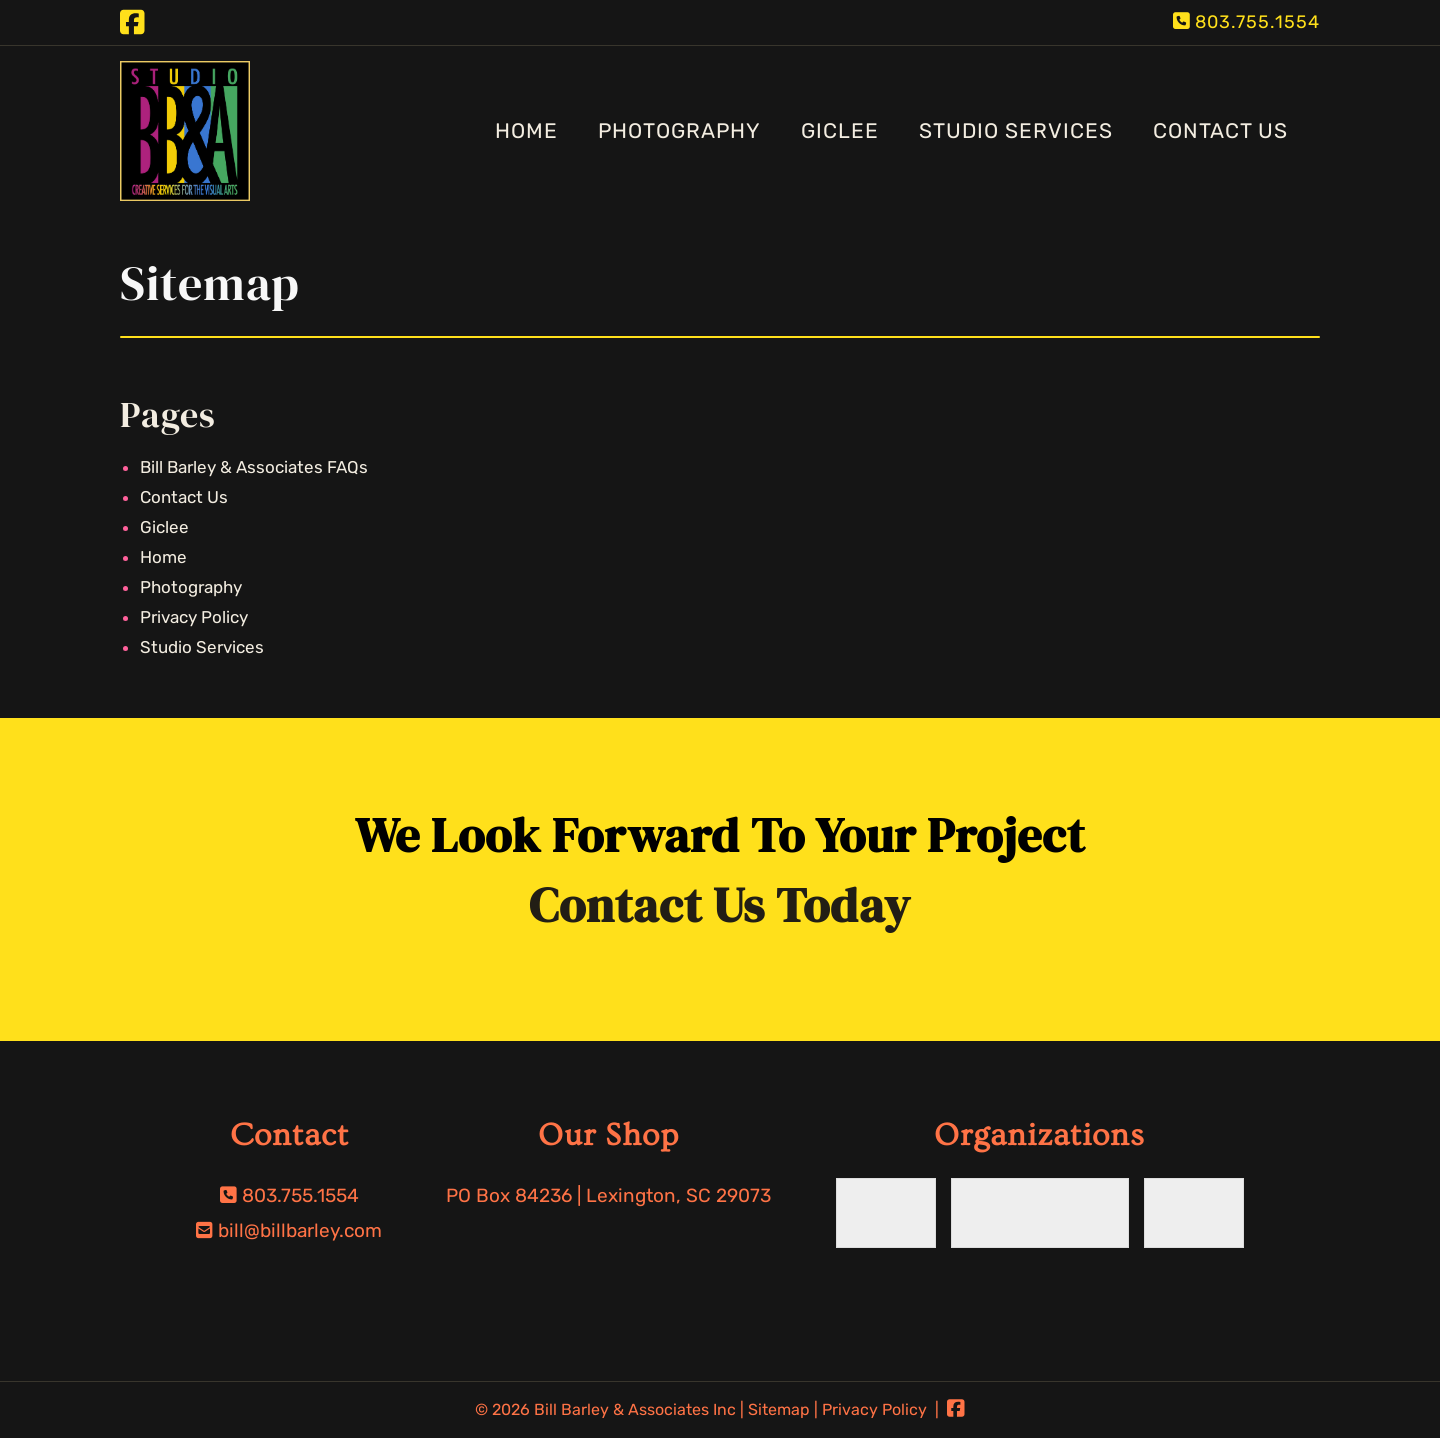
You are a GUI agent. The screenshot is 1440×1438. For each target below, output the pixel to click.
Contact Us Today (720, 905)
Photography (679, 130)
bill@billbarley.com (300, 1230)
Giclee (840, 130)
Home (526, 130)
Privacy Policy (194, 617)
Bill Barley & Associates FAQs (254, 467)
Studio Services (1016, 130)
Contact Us (1220, 130)
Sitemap (779, 1409)
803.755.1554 (1257, 22)
